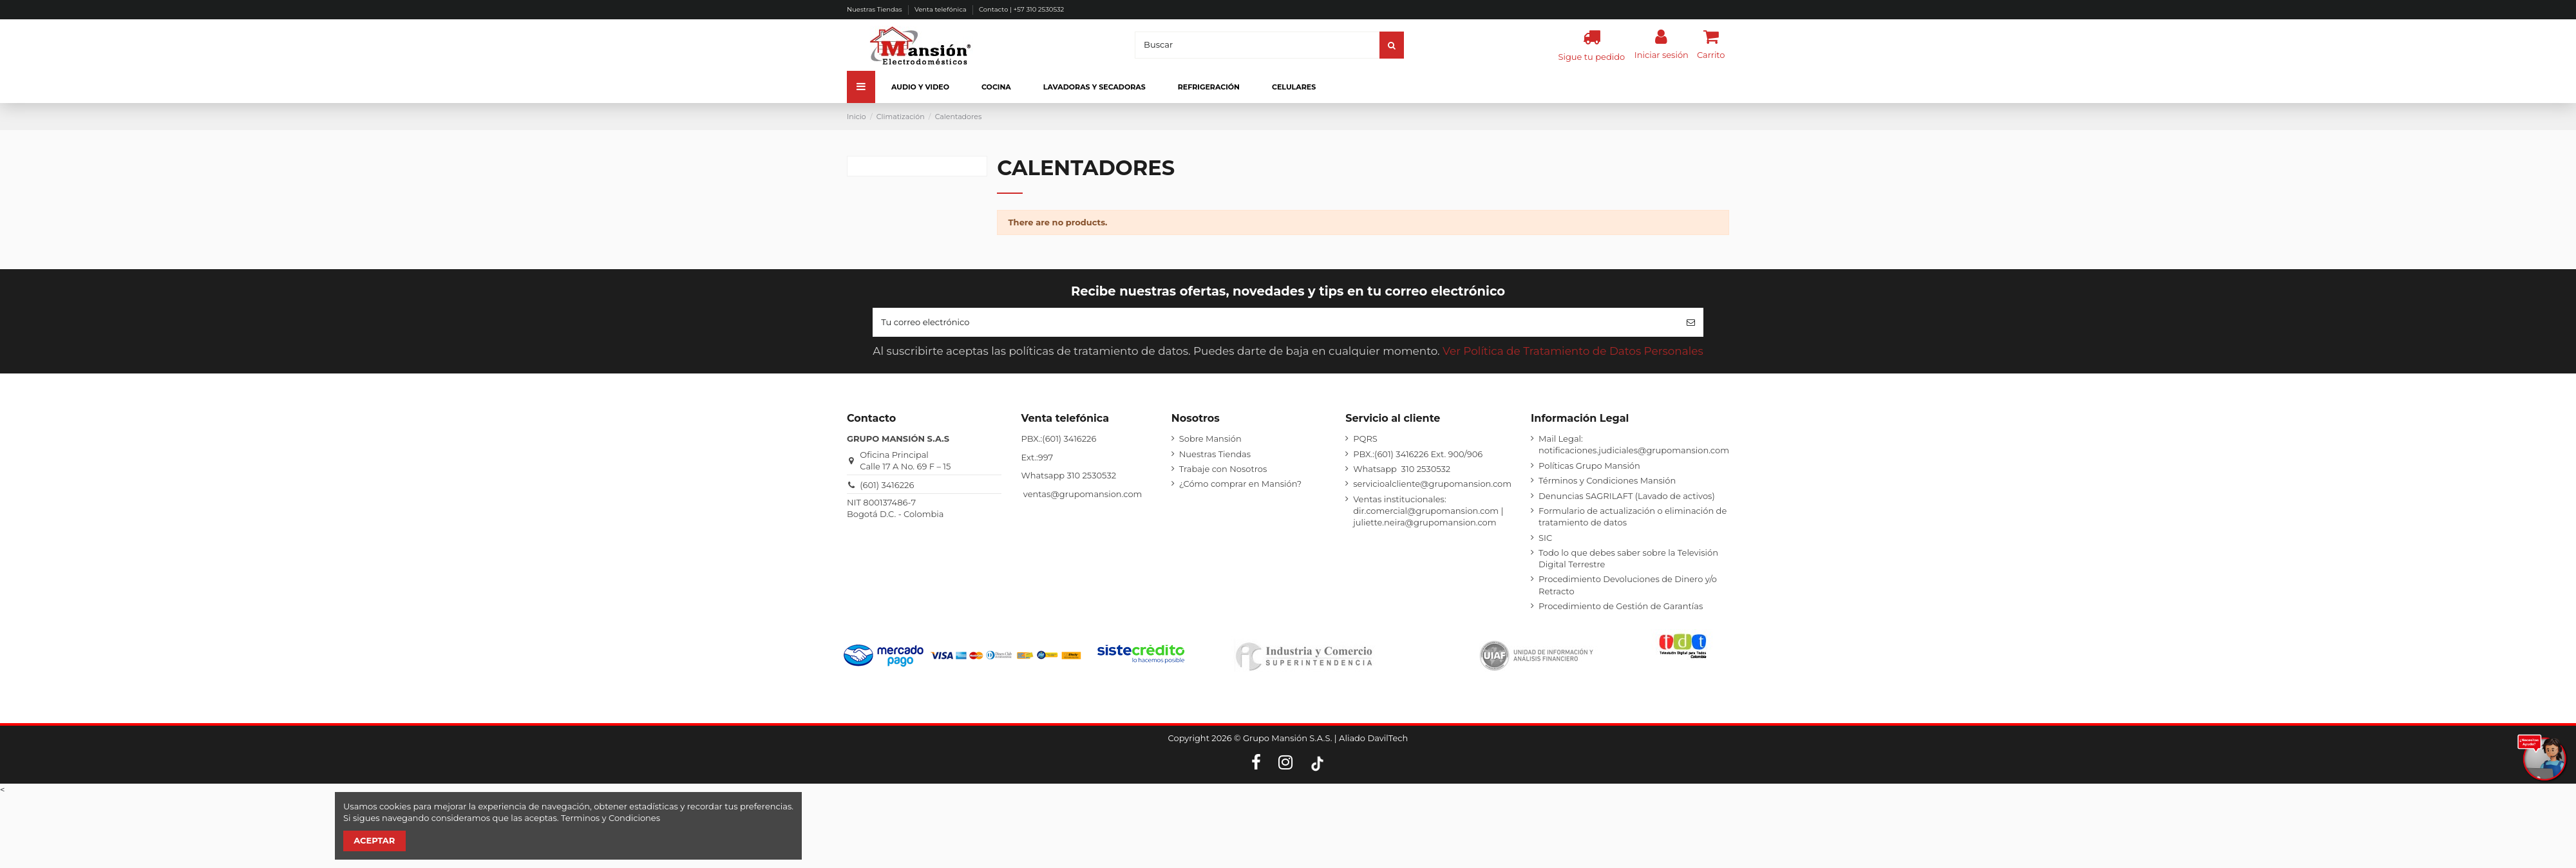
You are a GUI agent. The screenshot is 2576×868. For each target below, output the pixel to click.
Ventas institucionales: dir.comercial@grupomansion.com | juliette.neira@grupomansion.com (1428, 510)
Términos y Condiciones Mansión (1607, 480)
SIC (1545, 538)
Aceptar (374, 840)
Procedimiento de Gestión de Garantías (1621, 606)
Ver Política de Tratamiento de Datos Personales (1573, 350)
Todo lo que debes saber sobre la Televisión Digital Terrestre (1628, 558)
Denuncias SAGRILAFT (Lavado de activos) (1627, 496)
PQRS (1365, 438)
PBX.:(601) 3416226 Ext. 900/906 (1417, 454)
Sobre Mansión (1210, 438)
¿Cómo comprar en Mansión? (1240, 483)
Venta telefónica (941, 9)
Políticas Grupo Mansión (1589, 465)
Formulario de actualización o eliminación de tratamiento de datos (1633, 516)
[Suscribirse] (1690, 322)
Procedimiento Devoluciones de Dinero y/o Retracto (1628, 585)
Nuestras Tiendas (875, 9)
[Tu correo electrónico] (1275, 322)
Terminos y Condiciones (610, 818)
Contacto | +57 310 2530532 (1021, 9)
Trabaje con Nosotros (1223, 469)
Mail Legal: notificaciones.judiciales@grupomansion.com (1634, 444)
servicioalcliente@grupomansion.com (1432, 483)
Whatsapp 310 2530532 (1401, 469)
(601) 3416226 (887, 485)
